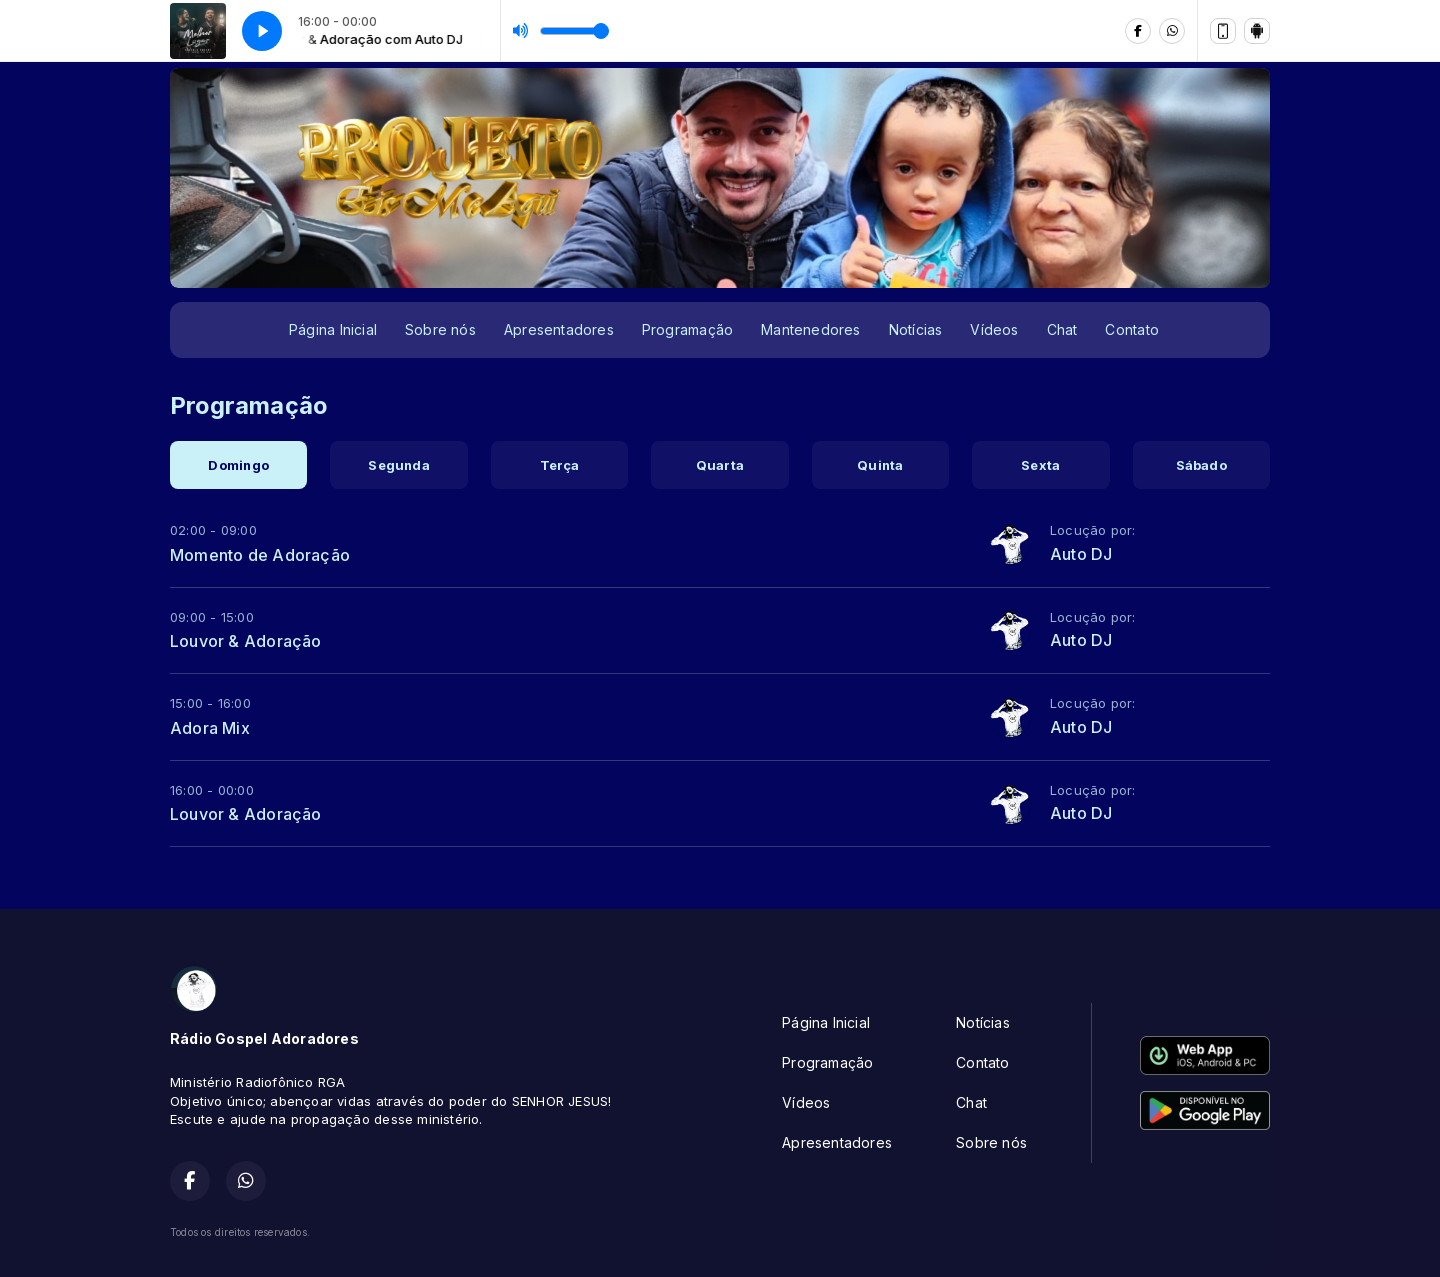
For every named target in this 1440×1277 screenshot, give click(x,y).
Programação (687, 329)
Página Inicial (333, 329)
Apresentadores (559, 329)
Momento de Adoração (260, 555)
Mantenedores (811, 329)
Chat (1062, 329)
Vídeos (994, 329)
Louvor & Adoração (246, 641)
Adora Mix (210, 728)
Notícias (916, 329)
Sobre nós (440, 329)
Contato (1131, 329)
